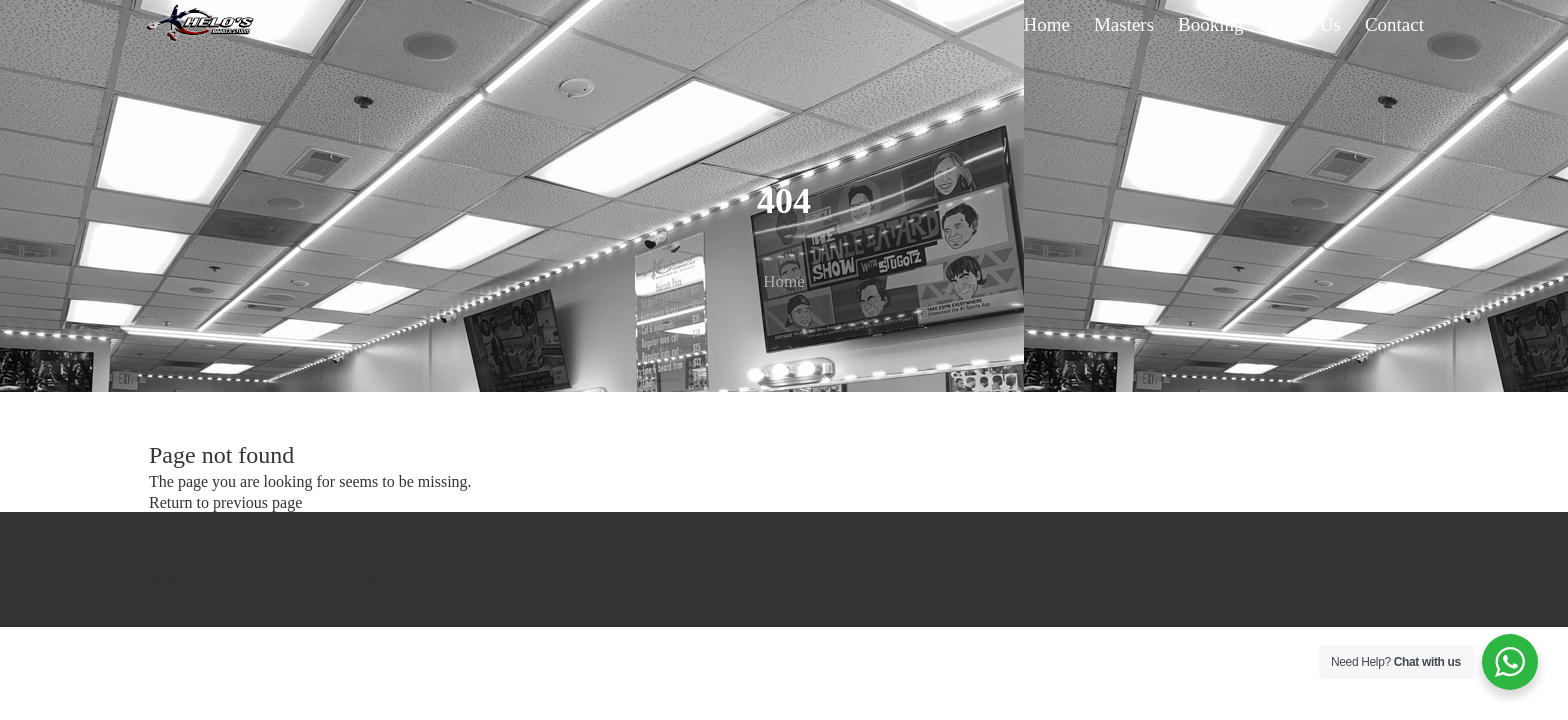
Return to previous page (225, 502)
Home (784, 281)
